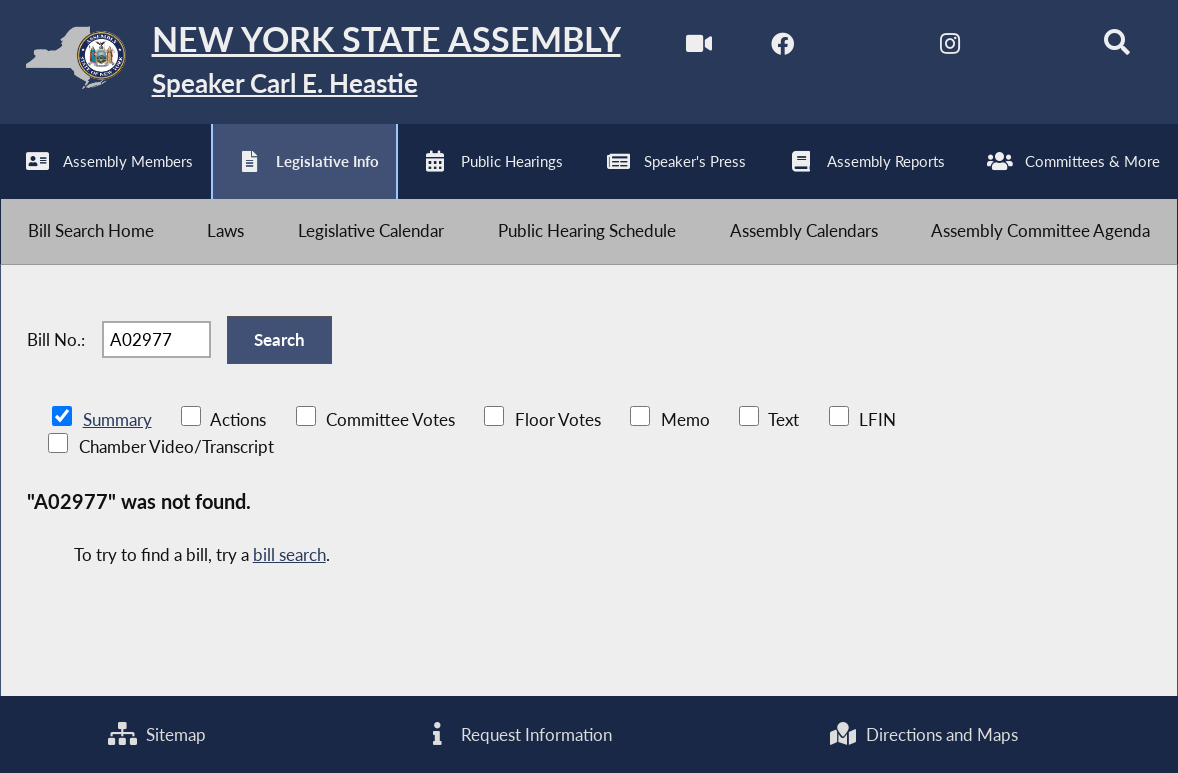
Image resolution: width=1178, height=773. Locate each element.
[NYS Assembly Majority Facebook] (782, 48)
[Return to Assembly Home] (310, 62)
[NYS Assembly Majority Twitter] (865, 48)
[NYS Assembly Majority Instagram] (949, 48)
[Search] (1116, 48)
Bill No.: (56, 339)
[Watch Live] (698, 48)
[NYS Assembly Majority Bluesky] (1033, 48)
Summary (117, 419)
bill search (289, 554)
